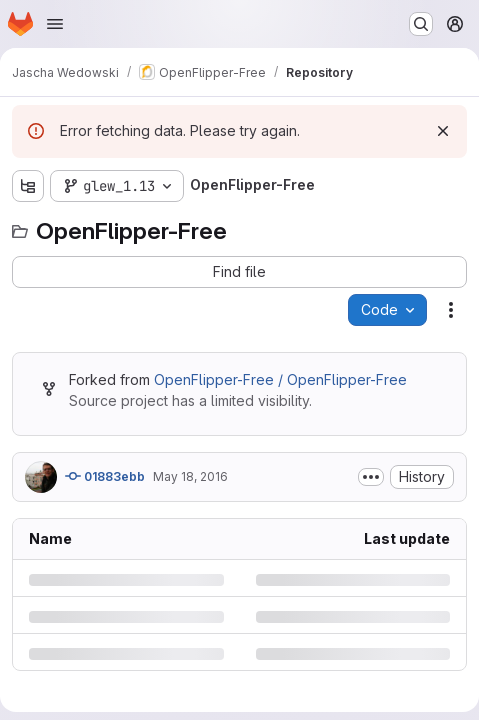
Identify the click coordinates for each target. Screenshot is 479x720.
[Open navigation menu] (55, 24)
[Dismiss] (443, 131)
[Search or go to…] (421, 24)
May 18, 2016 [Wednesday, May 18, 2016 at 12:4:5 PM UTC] (190, 476)
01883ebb (105, 476)
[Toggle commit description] (371, 477)
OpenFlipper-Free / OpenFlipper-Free (280, 379)
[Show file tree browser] (28, 186)
